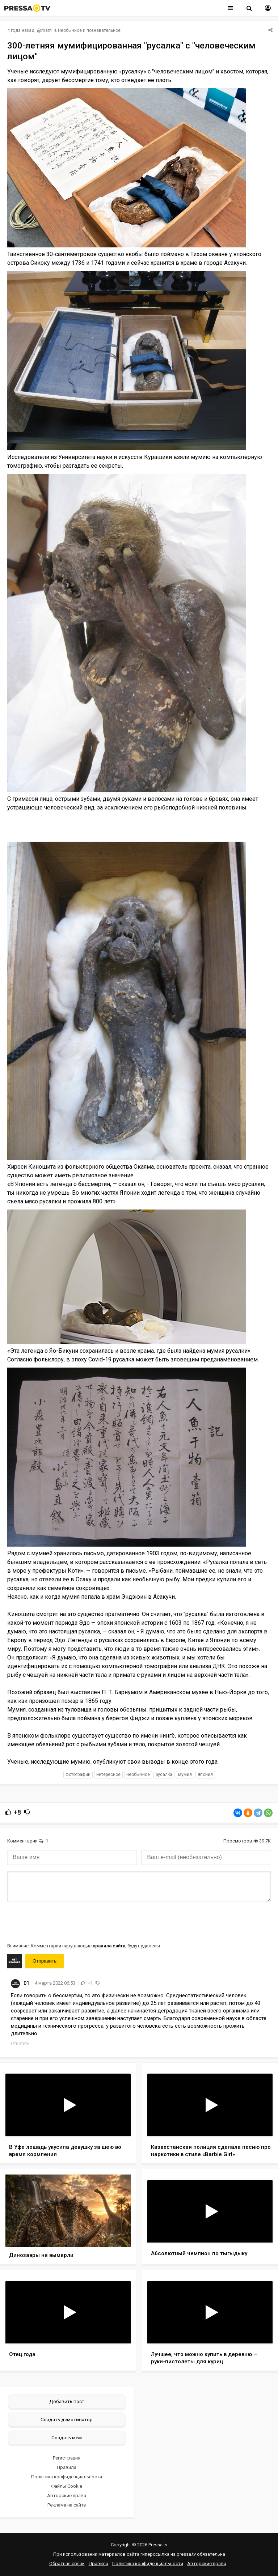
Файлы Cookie (66, 2486)
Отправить (44, 1961)
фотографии (78, 1774)
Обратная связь (67, 2563)
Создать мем (66, 2437)
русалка (164, 1774)
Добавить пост (66, 2401)
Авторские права (66, 2495)
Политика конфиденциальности (66, 2476)
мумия (185, 1774)
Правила (66, 2467)
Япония (205, 1774)
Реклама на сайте (66, 2505)
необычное (138, 1774)
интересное (108, 1774)
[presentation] (62, 1922)
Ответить (20, 2043)
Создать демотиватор (67, 2419)
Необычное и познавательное (89, 30)
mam (46, 30)
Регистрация (66, 2458)
